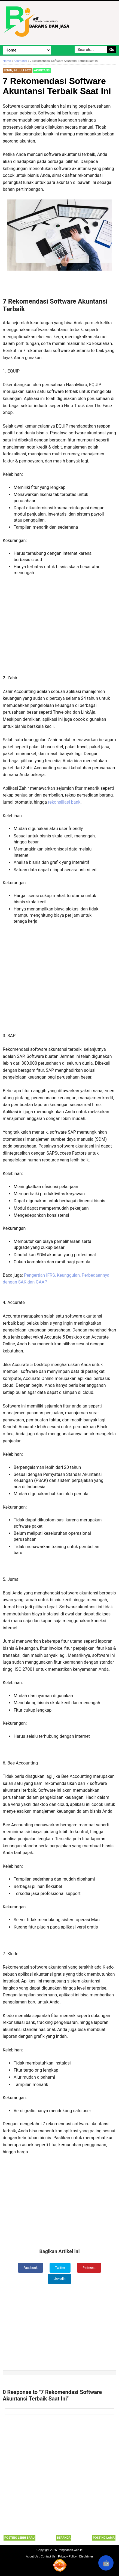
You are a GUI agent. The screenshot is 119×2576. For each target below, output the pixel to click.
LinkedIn (59, 2279)
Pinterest (89, 2268)
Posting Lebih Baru (19, 2537)
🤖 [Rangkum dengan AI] (106, 2563)
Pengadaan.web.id (70, 2549)
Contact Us (48, 2556)
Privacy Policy (67, 2556)
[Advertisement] (59, 627)
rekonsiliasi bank (64, 802)
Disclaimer (86, 2556)
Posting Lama (104, 2537)
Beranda (64, 2537)
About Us (32, 2556)
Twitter (60, 2268)
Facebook (30, 2268)
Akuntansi (42, 70)
